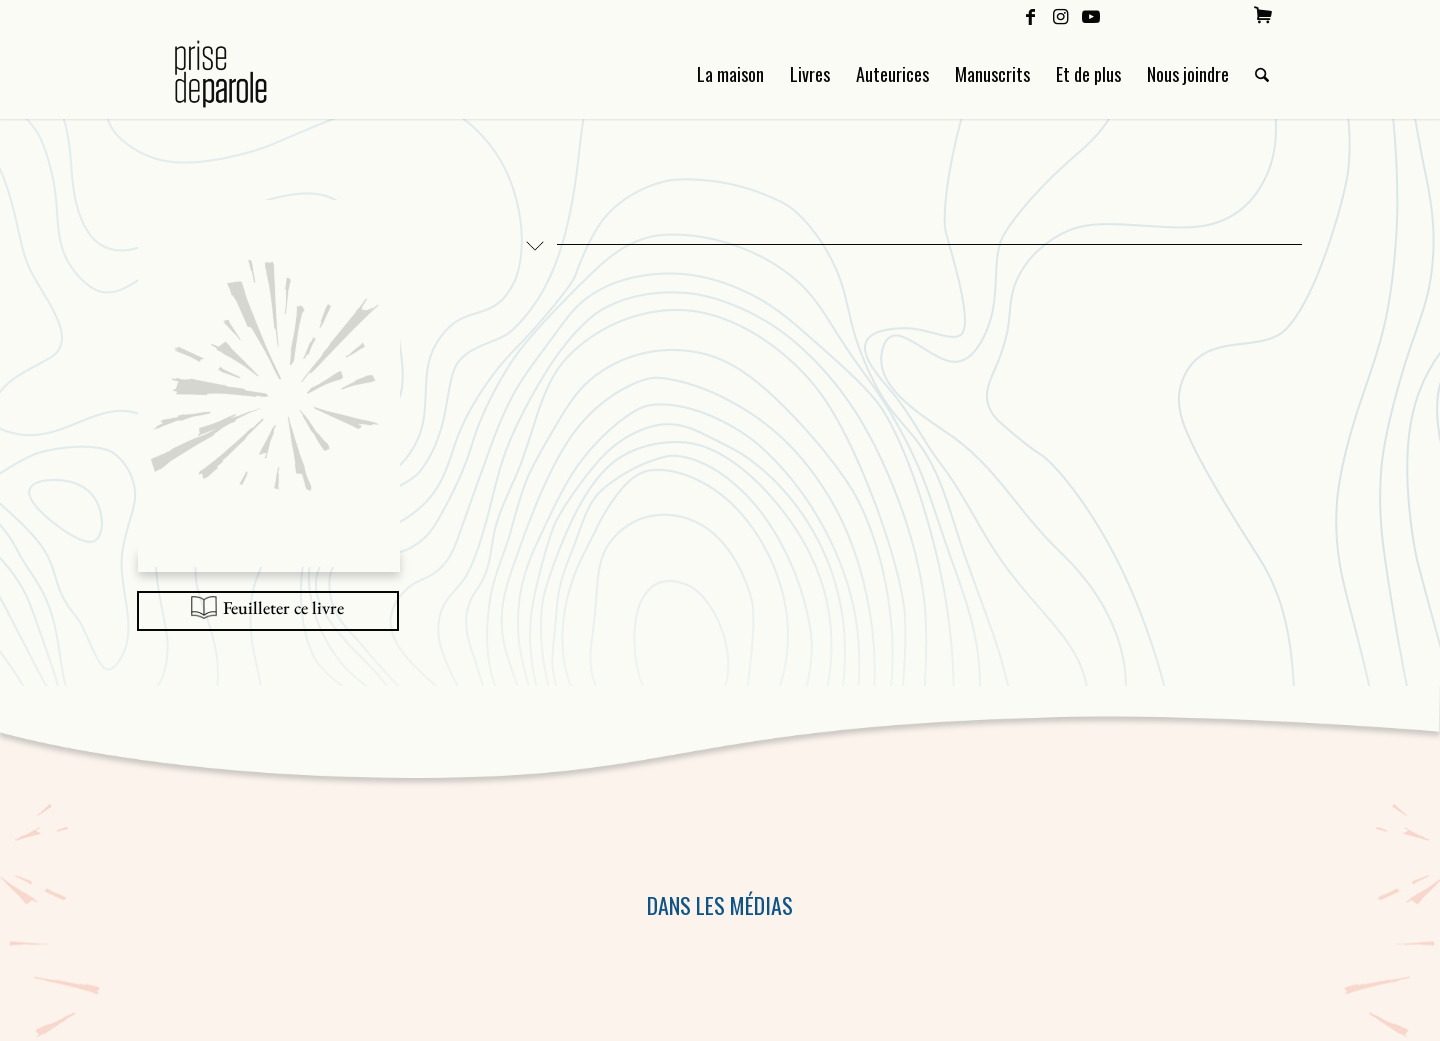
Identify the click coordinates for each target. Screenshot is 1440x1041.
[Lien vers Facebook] (1030, 15)
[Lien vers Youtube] (1091, 15)
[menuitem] (1263, 15)
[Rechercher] (1262, 74)
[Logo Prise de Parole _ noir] (244, 74)
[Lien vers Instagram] (1060, 15)
